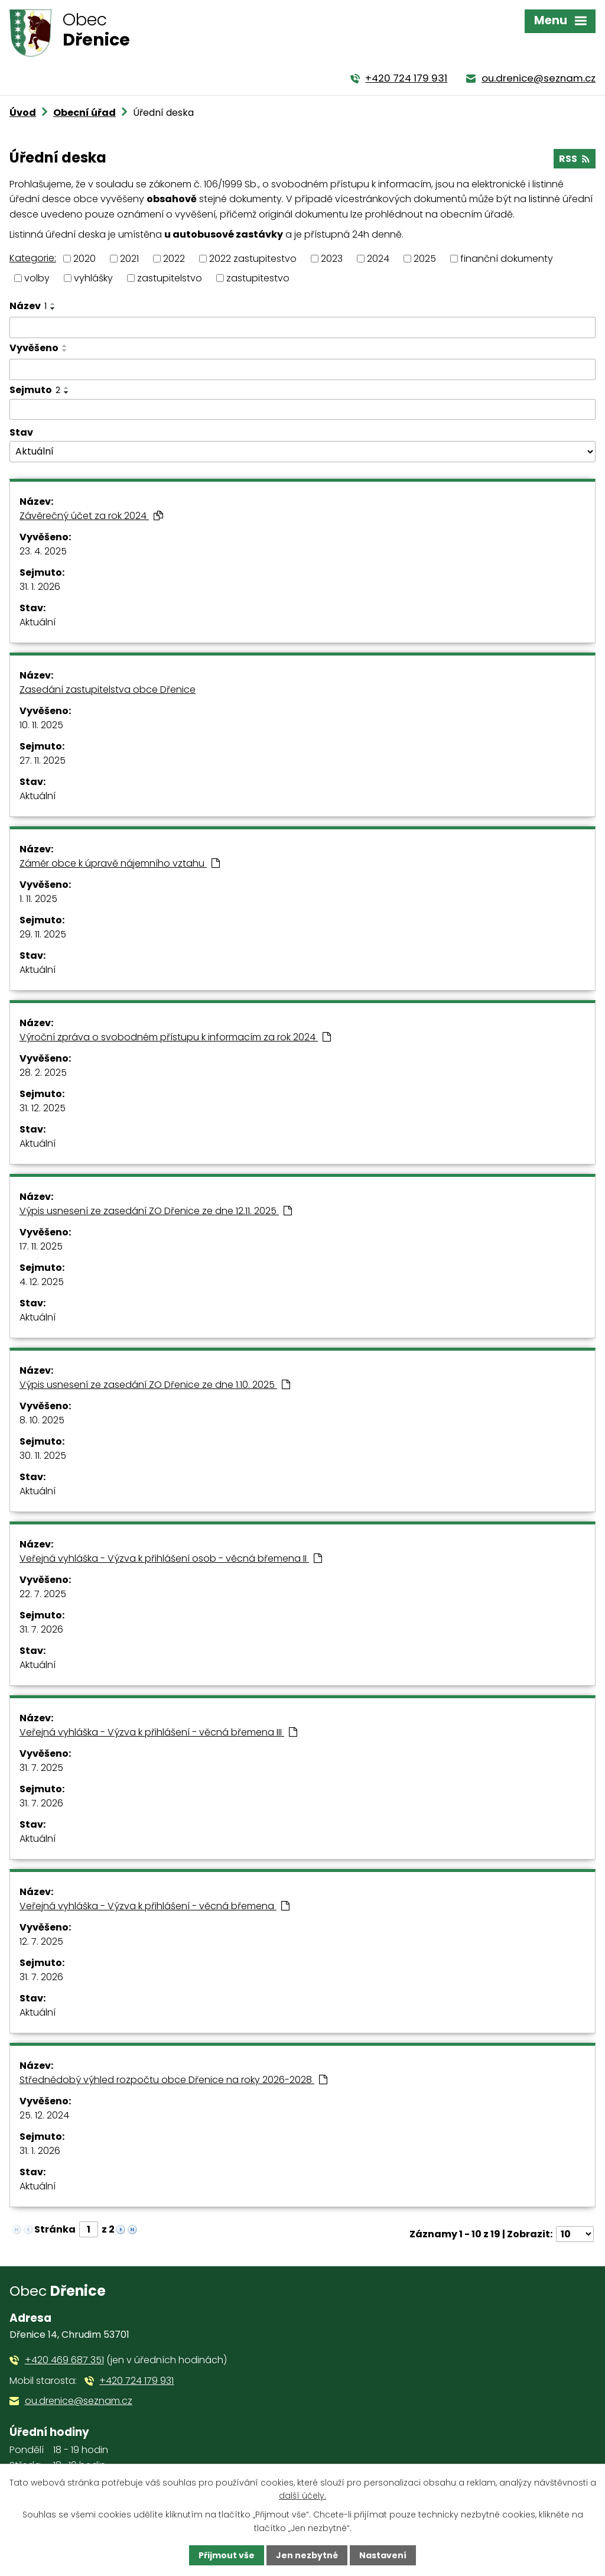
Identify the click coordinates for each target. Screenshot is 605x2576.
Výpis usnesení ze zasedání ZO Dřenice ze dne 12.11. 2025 (155, 1211)
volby (37, 277)
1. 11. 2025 (38, 899)
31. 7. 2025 (41, 1767)
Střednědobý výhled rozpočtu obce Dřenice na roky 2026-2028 (173, 2080)
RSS (574, 159)
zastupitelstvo (169, 277)
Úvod (22, 112)
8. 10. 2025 (41, 1420)
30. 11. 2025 (42, 1455)
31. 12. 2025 (42, 1108)
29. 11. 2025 (42, 934)
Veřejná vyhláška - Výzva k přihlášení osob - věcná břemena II (170, 1558)
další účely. (302, 2496)
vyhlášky (93, 277)
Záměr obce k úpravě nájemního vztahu (119, 863)
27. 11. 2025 (42, 760)
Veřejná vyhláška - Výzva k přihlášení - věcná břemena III (158, 1732)
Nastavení (382, 2555)
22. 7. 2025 (42, 1594)
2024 (378, 258)
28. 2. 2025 (43, 1072)
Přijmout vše (227, 2555)
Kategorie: (32, 258)
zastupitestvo (258, 277)
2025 (425, 258)
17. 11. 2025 (41, 1246)
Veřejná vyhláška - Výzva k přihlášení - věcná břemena (154, 1906)
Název (28, 306)
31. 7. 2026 (41, 1629)
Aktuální (37, 622)
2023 (332, 258)
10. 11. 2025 (41, 725)
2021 (129, 258)
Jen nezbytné (307, 2555)
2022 (174, 258)
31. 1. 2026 (39, 586)
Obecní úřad (84, 112)
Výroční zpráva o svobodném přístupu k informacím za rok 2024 (175, 1037)
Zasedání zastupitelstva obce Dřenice (107, 689)
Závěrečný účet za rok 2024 (91, 516)
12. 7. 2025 (41, 1941)
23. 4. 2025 (43, 551)
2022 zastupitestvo (253, 258)
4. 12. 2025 (41, 1282)
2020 (84, 258)
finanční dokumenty (506, 258)
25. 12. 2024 (44, 2115)
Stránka (55, 2229)
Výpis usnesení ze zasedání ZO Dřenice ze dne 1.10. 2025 (154, 1384)
